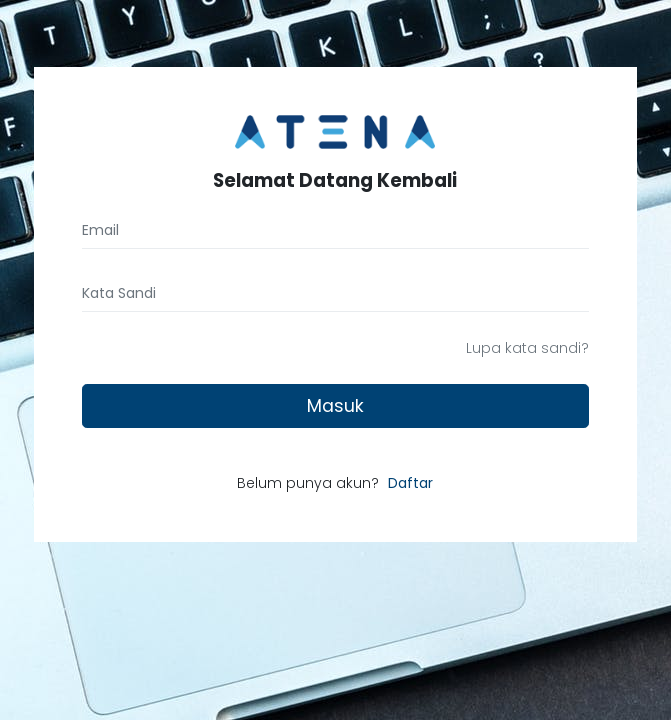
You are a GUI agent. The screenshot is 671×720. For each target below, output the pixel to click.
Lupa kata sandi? (527, 348)
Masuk (335, 406)
